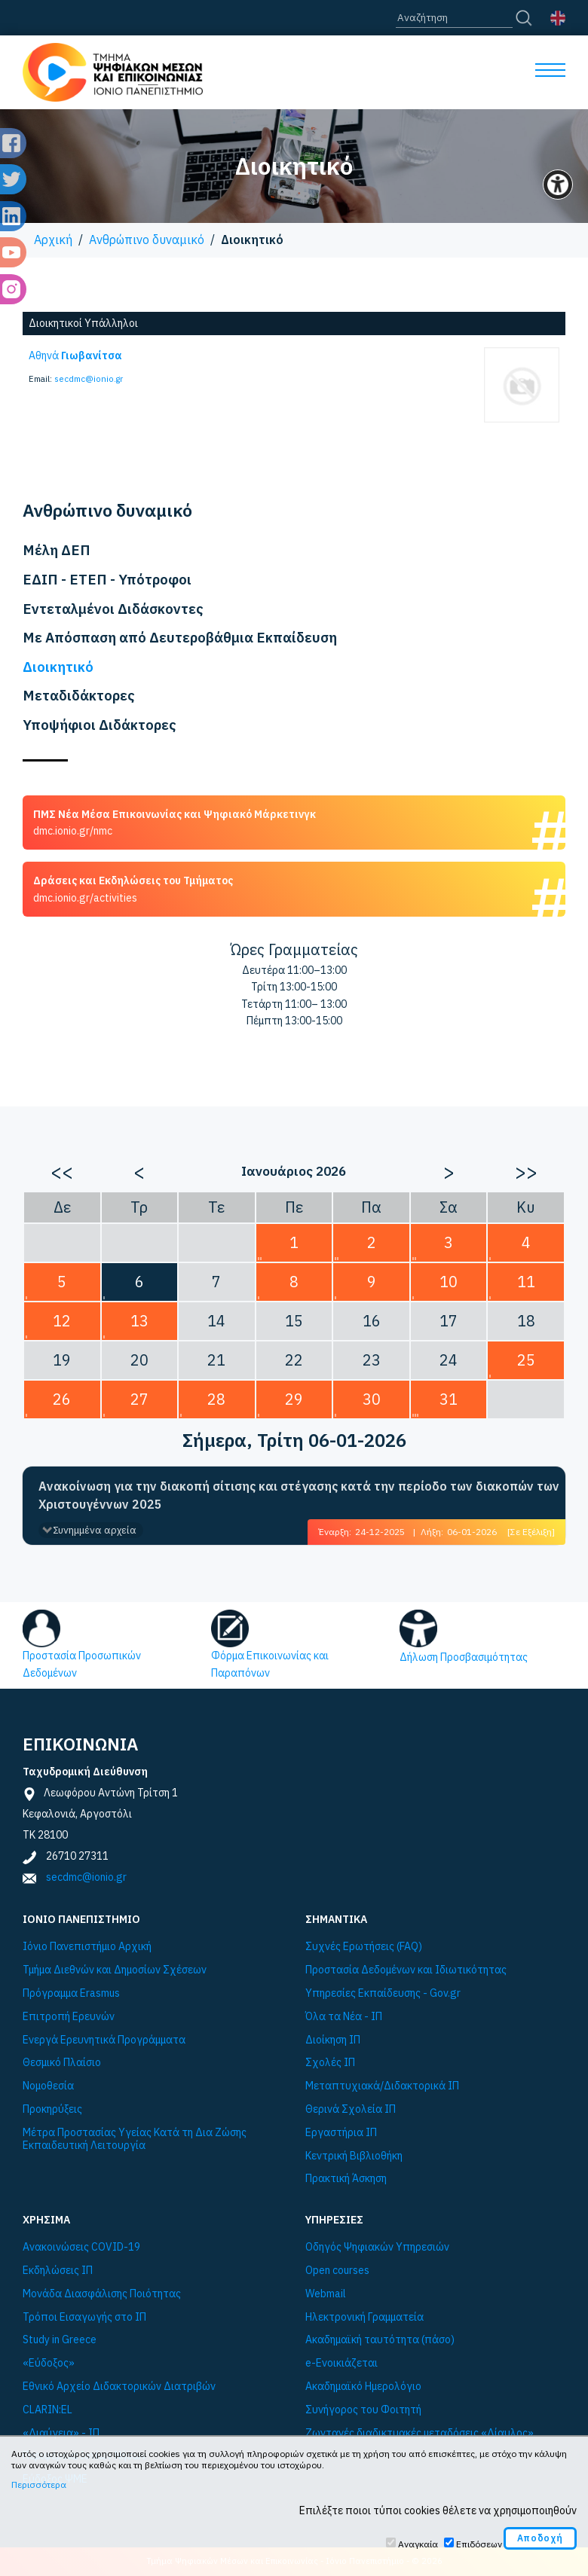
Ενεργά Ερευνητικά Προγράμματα (104, 2040)
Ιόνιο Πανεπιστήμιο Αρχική (87, 1946)
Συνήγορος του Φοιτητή (363, 2410)
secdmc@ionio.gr (88, 379)
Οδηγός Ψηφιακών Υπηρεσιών (377, 2247)
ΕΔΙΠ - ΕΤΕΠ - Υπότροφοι (107, 579)
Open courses (337, 2270)
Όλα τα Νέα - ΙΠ (343, 2016)
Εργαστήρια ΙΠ (341, 2132)
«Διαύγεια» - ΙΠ (61, 2433)
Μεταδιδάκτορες (79, 695)
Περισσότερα (38, 2484)
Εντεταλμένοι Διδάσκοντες (113, 609)
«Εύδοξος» (49, 2363)
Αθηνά (75, 355)
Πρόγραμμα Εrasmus (71, 1993)
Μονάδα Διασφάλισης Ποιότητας (102, 2294)
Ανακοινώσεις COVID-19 (81, 2247)
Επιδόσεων (479, 2544)
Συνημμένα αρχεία (94, 1530)
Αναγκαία (418, 2544)
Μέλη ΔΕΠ (56, 550)
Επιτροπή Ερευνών (69, 2016)
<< (62, 1171)
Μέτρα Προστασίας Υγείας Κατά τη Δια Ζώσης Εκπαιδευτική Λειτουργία (135, 2139)
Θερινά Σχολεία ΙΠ (350, 2109)
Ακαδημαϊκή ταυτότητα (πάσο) (380, 2339)
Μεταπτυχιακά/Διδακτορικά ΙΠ (382, 2086)
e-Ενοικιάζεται (341, 2363)
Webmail (325, 2294)
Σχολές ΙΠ (330, 2062)
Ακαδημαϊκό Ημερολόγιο (363, 2386)
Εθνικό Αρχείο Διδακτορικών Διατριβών (119, 2386)
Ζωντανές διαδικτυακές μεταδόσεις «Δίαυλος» (419, 2433)
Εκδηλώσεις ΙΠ (58, 2270)
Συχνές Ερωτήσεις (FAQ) (363, 1946)
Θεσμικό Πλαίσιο (62, 2062)
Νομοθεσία (48, 2086)
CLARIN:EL (47, 2410)
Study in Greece (59, 2339)
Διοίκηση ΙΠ (332, 2040)
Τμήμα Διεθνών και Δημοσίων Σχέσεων (115, 1970)
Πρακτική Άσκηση (346, 2178)
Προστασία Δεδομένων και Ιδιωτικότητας (406, 1970)
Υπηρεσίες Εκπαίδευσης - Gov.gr (383, 1993)
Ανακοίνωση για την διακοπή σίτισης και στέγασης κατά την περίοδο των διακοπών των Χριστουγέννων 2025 (298, 1495)
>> (526, 1171)
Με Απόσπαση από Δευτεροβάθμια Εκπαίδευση (180, 637)
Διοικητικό (58, 667)
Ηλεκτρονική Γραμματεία (364, 2317)
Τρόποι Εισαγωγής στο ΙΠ (84, 2317)
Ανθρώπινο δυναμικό (146, 239)
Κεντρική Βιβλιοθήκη (354, 2156)
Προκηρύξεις (52, 2109)
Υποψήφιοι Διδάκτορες (99, 725)
